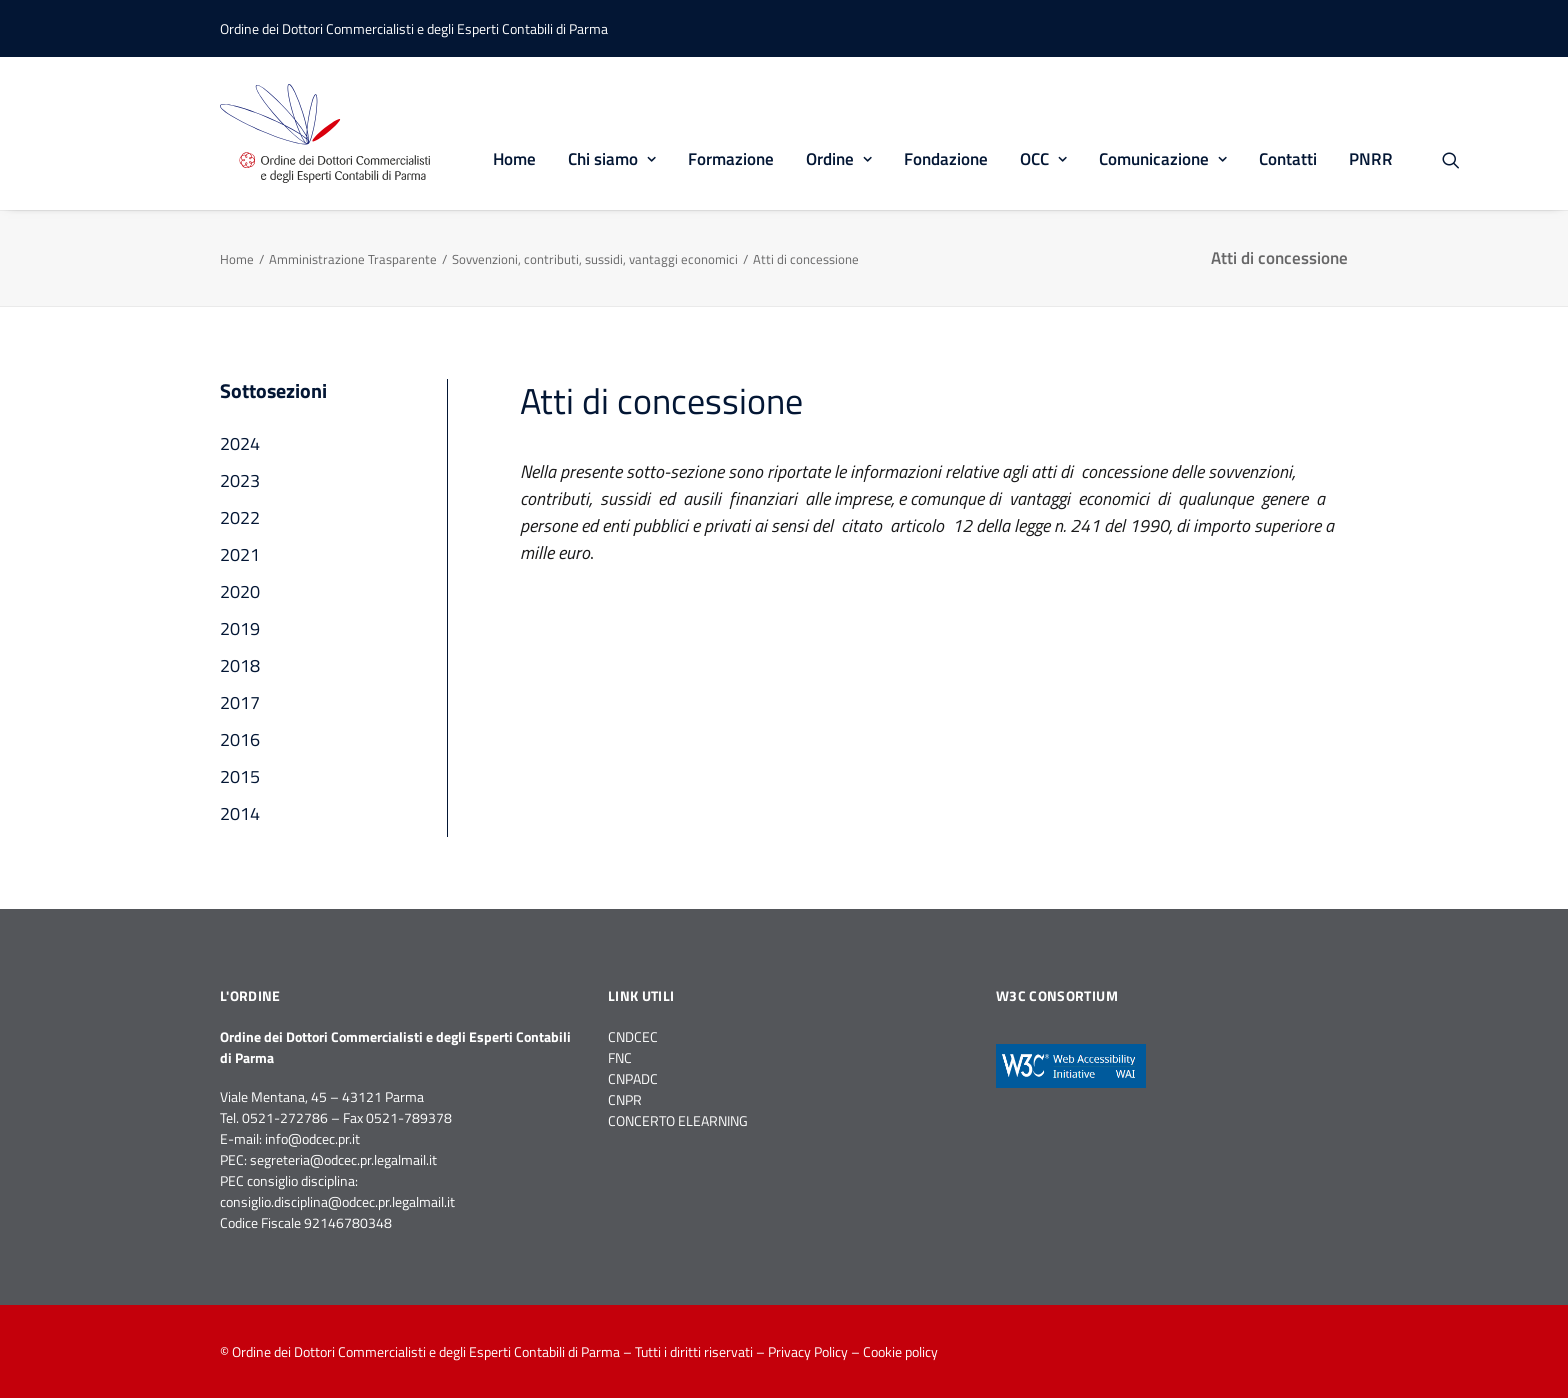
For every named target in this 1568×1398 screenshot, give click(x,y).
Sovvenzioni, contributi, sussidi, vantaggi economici (595, 259)
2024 (240, 443)
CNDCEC (633, 1036)
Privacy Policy (808, 1351)
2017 (240, 702)
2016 (240, 739)
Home (514, 159)
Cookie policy (900, 1351)
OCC (1043, 159)
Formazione (731, 159)
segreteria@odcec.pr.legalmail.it (343, 1159)
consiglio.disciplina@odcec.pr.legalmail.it (337, 1201)
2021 (240, 554)
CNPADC (633, 1078)
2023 (240, 480)
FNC (620, 1057)
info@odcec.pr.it (312, 1138)
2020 (240, 591)
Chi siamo (612, 159)
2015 (240, 776)
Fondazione (946, 159)
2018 (240, 665)
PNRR (1371, 159)
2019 (240, 628)
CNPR (625, 1099)
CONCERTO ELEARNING (678, 1120)
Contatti (1288, 159)
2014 (240, 813)
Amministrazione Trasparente (353, 259)
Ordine (839, 159)
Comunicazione (1163, 159)
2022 (240, 517)
